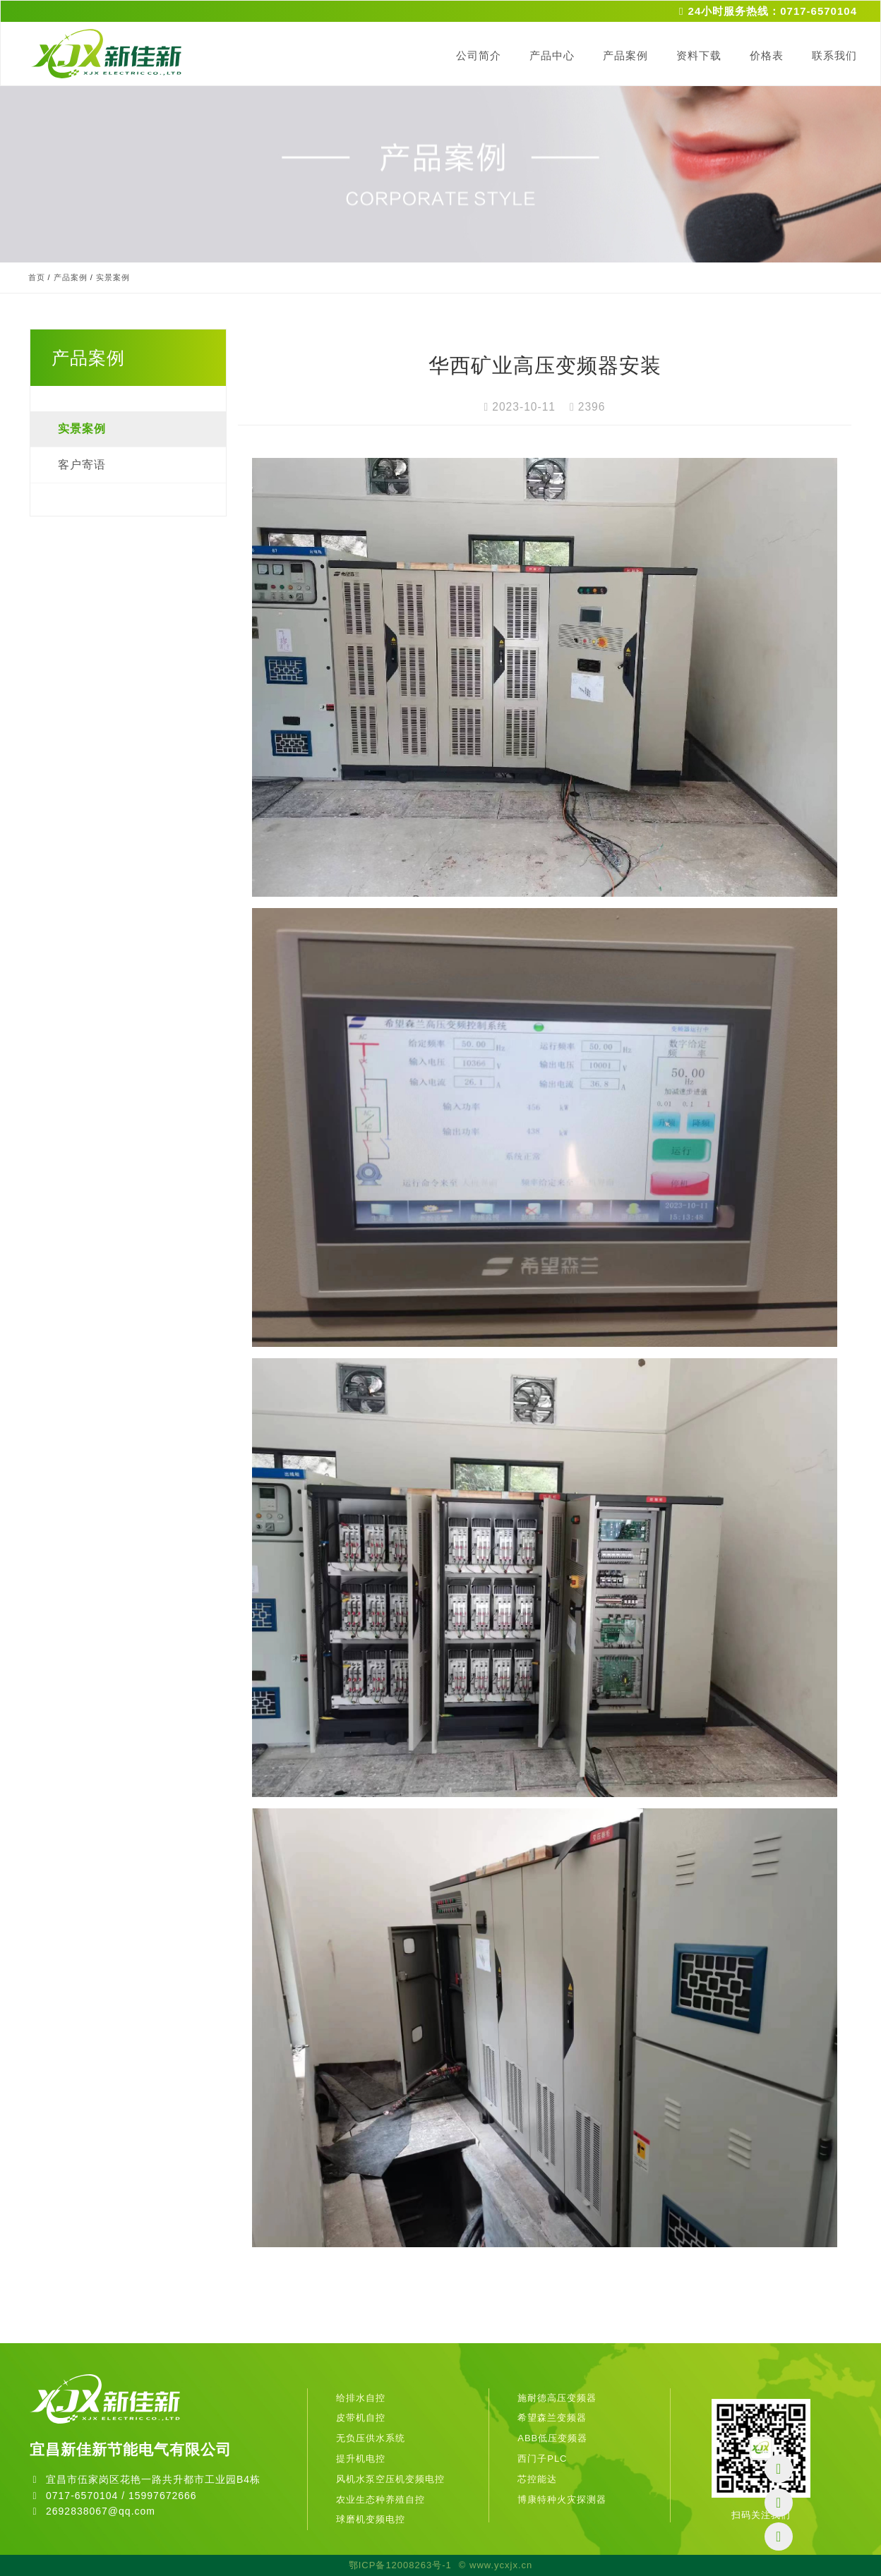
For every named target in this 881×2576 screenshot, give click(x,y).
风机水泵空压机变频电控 (390, 2479)
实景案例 (113, 277)
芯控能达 (537, 2479)
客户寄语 (83, 465)
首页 (36, 277)
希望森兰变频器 (552, 2417)
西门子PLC (542, 2458)
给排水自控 (360, 2398)
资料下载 (698, 55)
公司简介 (478, 55)
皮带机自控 (360, 2417)
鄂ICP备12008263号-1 (400, 2565)
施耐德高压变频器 (557, 2398)
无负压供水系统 (370, 2438)
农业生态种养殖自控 (380, 2499)
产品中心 (552, 55)
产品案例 (625, 55)
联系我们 (834, 55)
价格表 (767, 55)
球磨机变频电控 (370, 2519)
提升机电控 (360, 2458)
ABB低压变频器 (552, 2438)
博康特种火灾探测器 (561, 2499)
